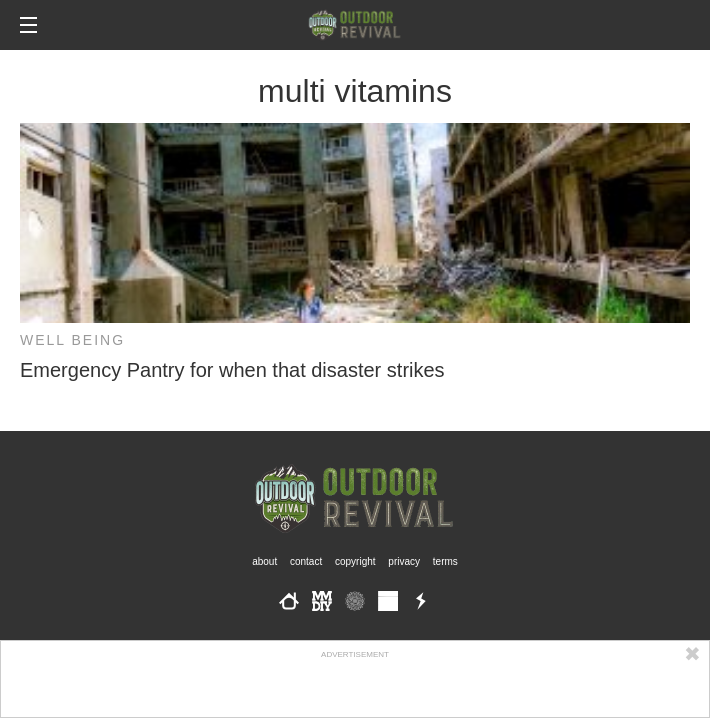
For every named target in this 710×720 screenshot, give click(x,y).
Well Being (72, 340)
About (264, 561)
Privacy (404, 561)
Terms (445, 561)
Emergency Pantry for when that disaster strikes (232, 370)
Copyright (355, 561)
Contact (306, 561)
